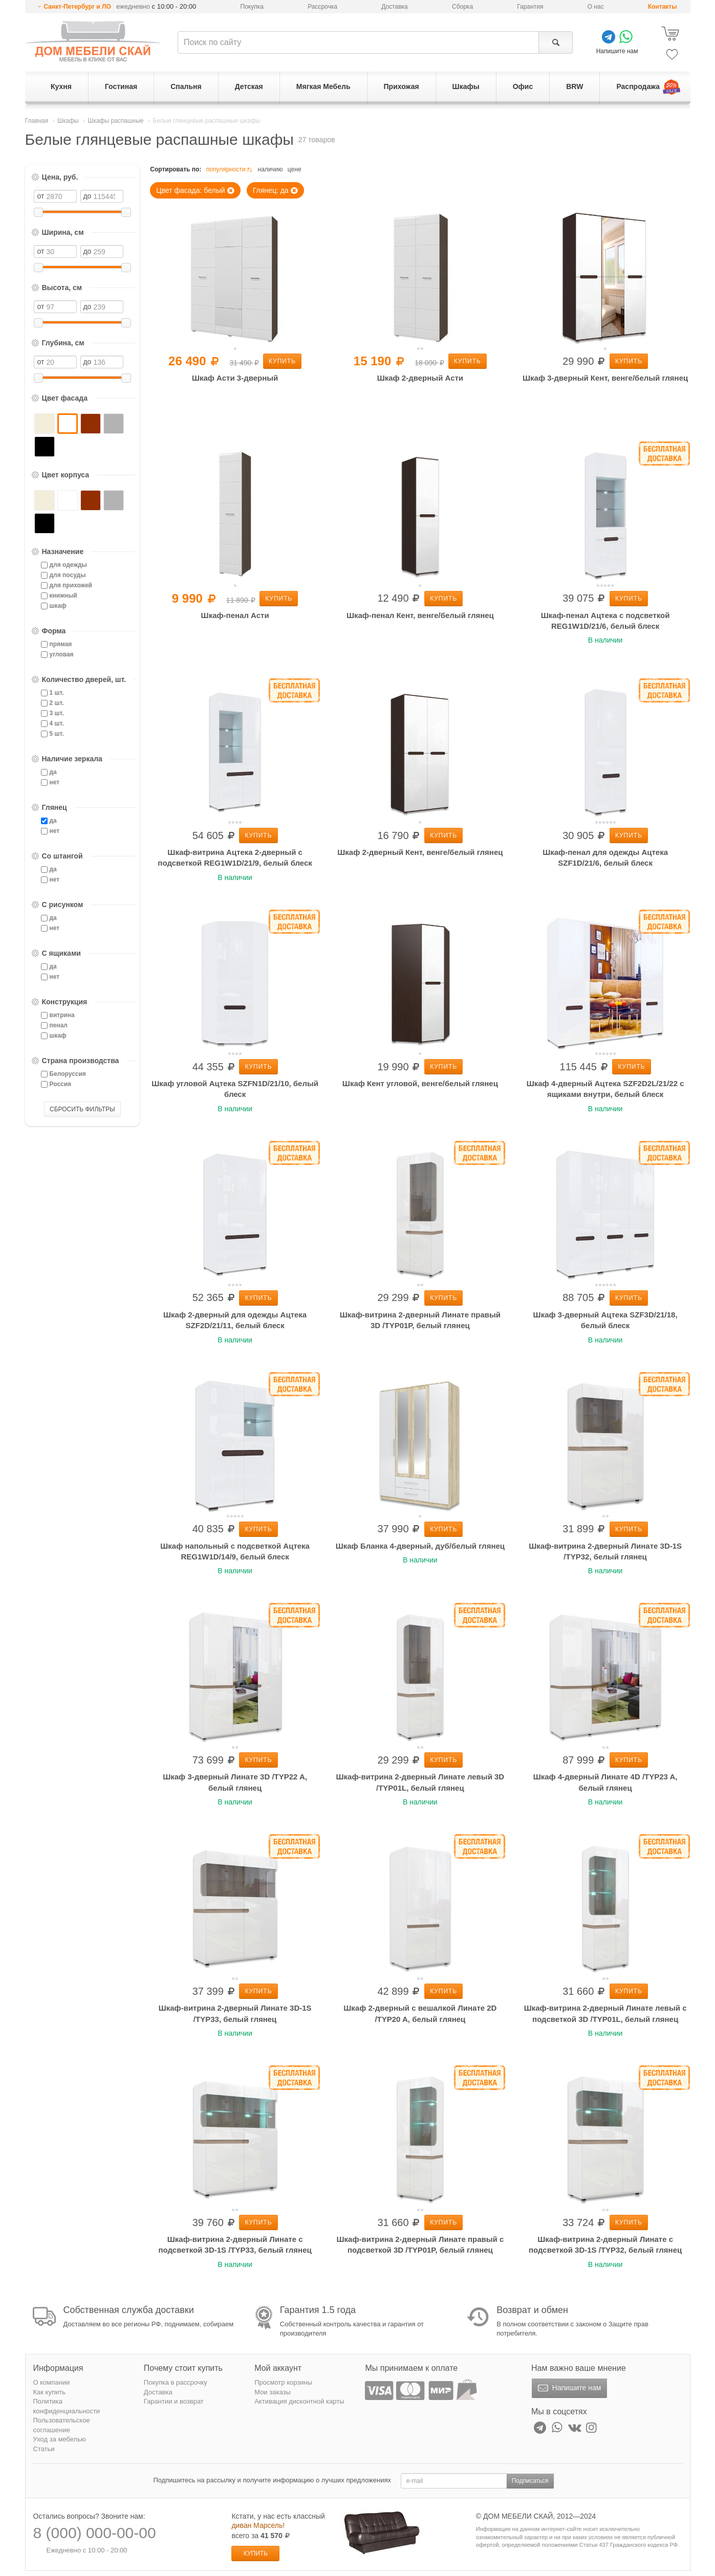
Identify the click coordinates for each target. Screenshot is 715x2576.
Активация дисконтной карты (299, 2401)
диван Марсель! (258, 2525)
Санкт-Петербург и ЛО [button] (77, 6)
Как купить (49, 2392)
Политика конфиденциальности (66, 2406)
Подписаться (530, 2480)
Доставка (394, 6)
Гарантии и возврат (174, 2401)
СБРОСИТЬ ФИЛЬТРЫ (82, 1109)
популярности (230, 169)
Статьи (44, 2449)
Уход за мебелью (59, 2439)
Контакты (662, 6)
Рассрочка (322, 6)
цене (294, 169)
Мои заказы (272, 2392)
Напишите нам (568, 2388)
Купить (282, 361)
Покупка (252, 6)
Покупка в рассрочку (175, 2382)
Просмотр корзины (283, 2382)
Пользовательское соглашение (61, 2425)
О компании (51, 2382)
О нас (596, 6)
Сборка (462, 6)
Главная (37, 120)
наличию (270, 169)
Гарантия (530, 6)
